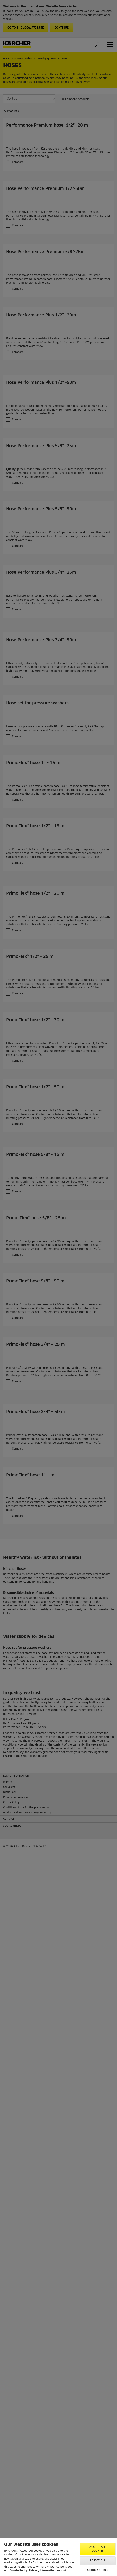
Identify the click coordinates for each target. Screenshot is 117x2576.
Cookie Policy (18, 2570)
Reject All (97, 2560)
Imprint (61, 2570)
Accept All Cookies (97, 2549)
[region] (58, 2557)
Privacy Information (42, 2570)
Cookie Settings (97, 2570)
